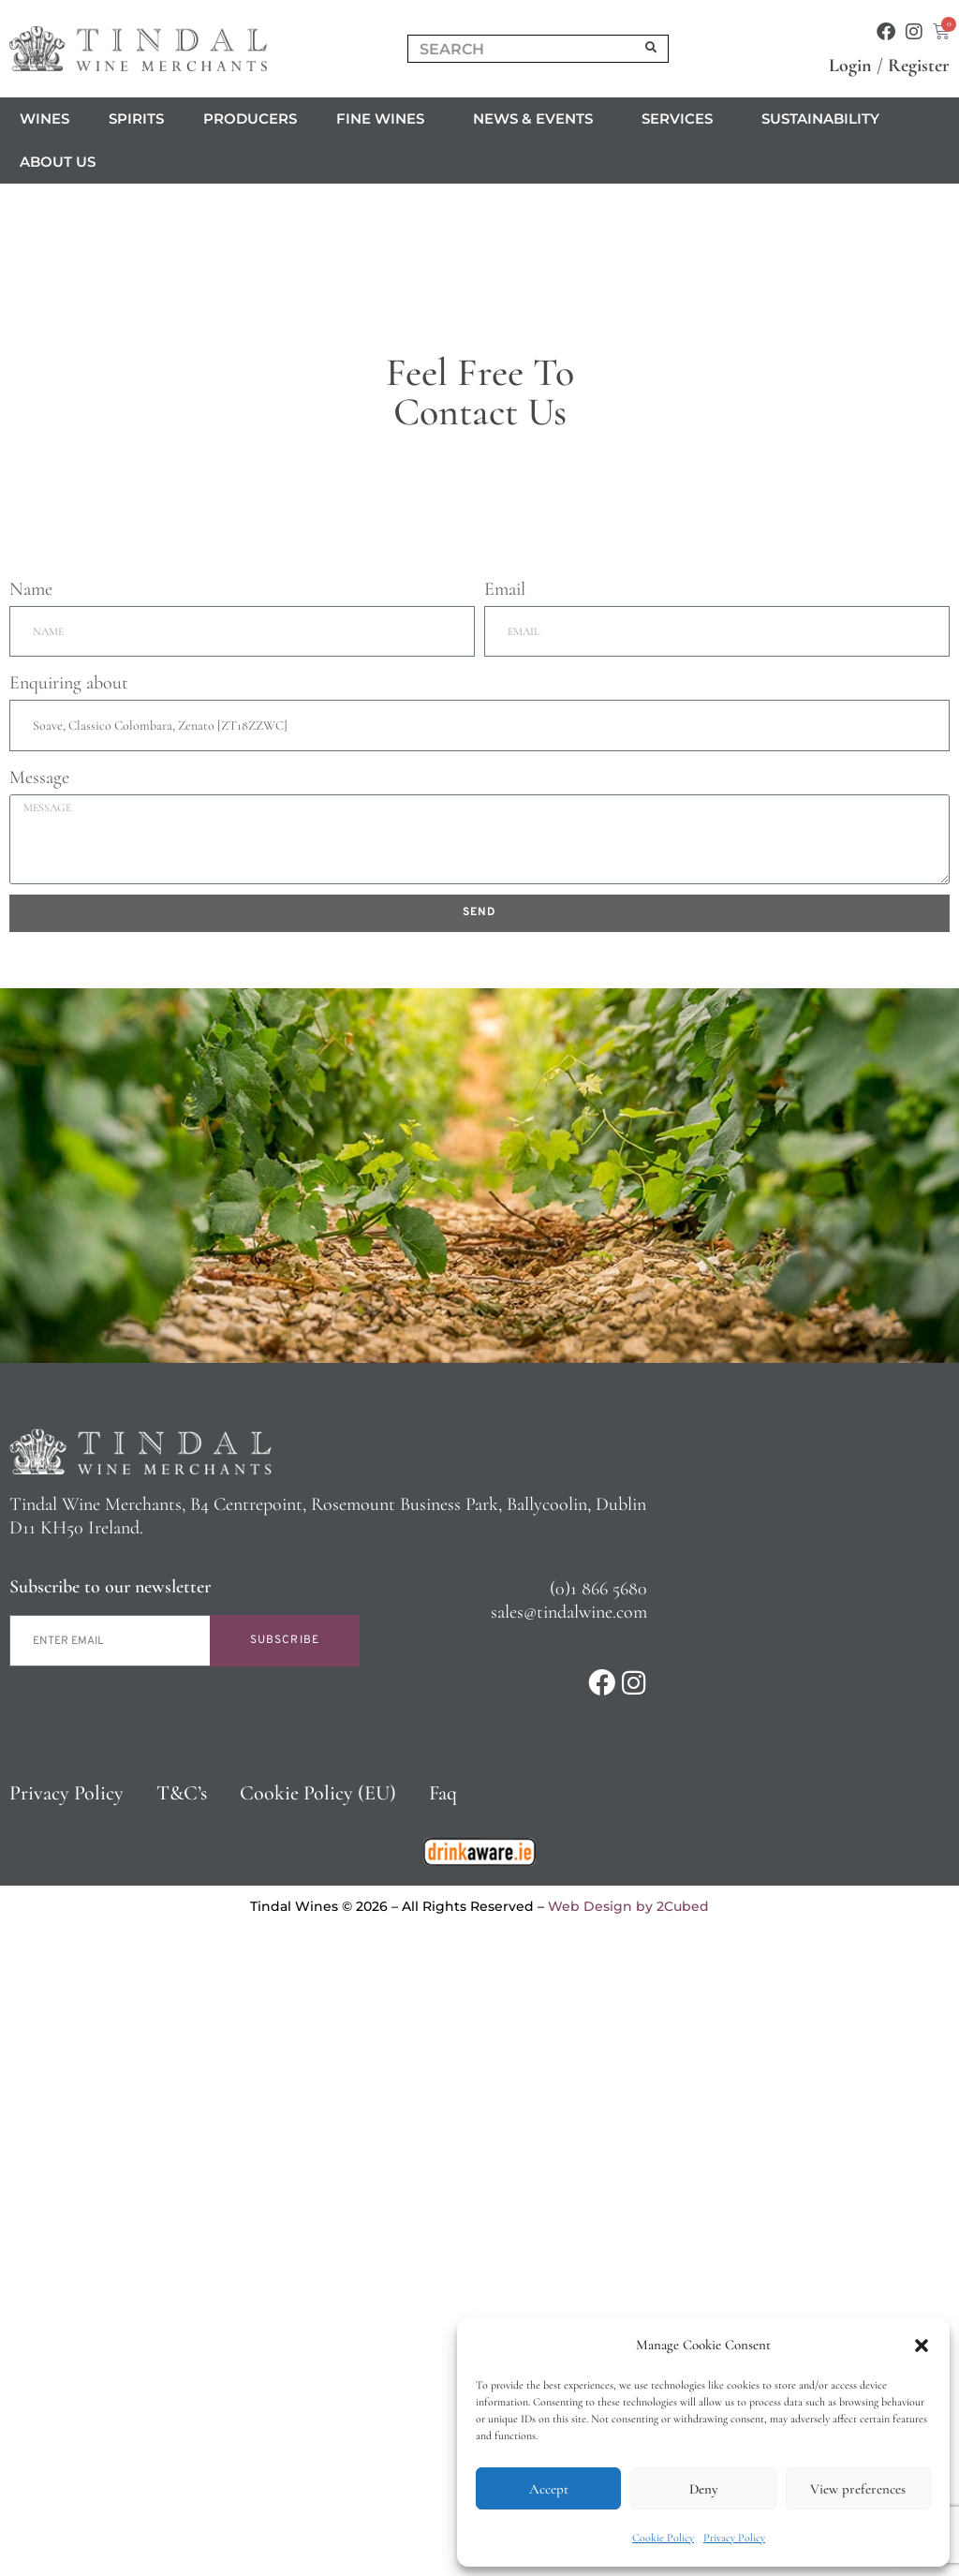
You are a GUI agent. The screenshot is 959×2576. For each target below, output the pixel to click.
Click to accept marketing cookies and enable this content (480, 586)
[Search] (652, 49)
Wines (44, 118)
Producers (250, 118)
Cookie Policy (663, 2537)
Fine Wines (385, 119)
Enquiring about (68, 1319)
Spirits (136, 118)
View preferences (858, 2488)
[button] (921, 2345)
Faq (443, 2428)
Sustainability (820, 118)
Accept (548, 2488)
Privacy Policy (734, 2537)
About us (62, 162)
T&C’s (181, 2428)
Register (919, 65)
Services (682, 119)
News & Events (537, 119)
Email (504, 1224)
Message (39, 1412)
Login (850, 65)
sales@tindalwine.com (569, 2247)
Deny (703, 2488)
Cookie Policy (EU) (318, 2428)
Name (30, 1224)
